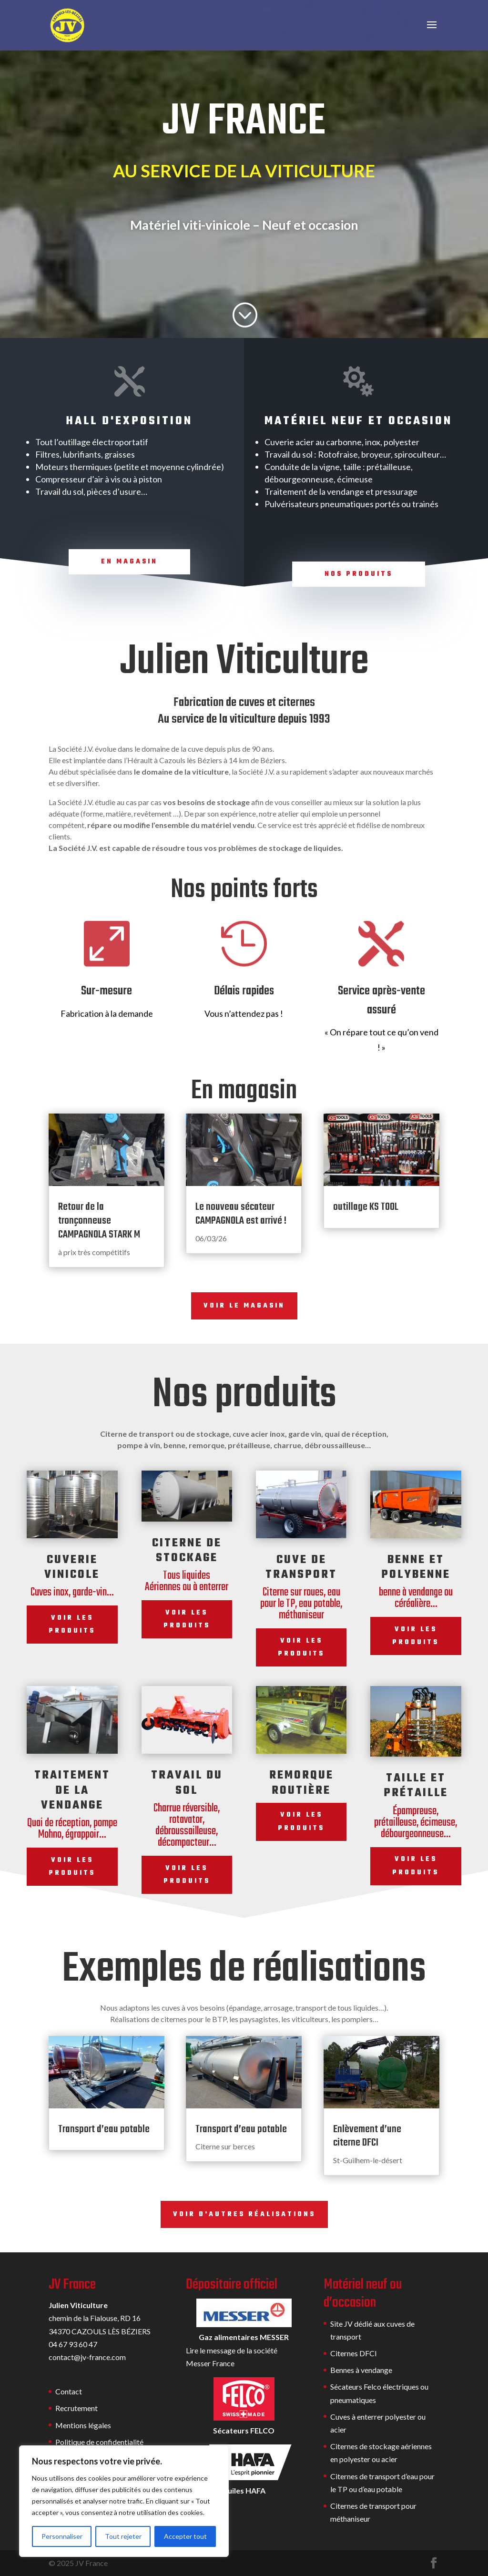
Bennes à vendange (361, 2369)
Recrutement (76, 2407)
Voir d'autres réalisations (244, 2214)
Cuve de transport (301, 1567)
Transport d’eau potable (104, 2129)
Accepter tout (185, 2536)
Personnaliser (61, 2536)
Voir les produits (72, 1624)
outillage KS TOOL (365, 1207)
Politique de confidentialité (99, 2441)
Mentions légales (83, 2425)
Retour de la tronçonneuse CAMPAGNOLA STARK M (99, 1221)
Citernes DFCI (353, 2353)
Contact (68, 2391)
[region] (124, 2501)
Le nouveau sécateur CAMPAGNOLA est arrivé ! (240, 1214)
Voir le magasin (244, 1305)
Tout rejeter (123, 2536)
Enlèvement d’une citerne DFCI (367, 2136)
